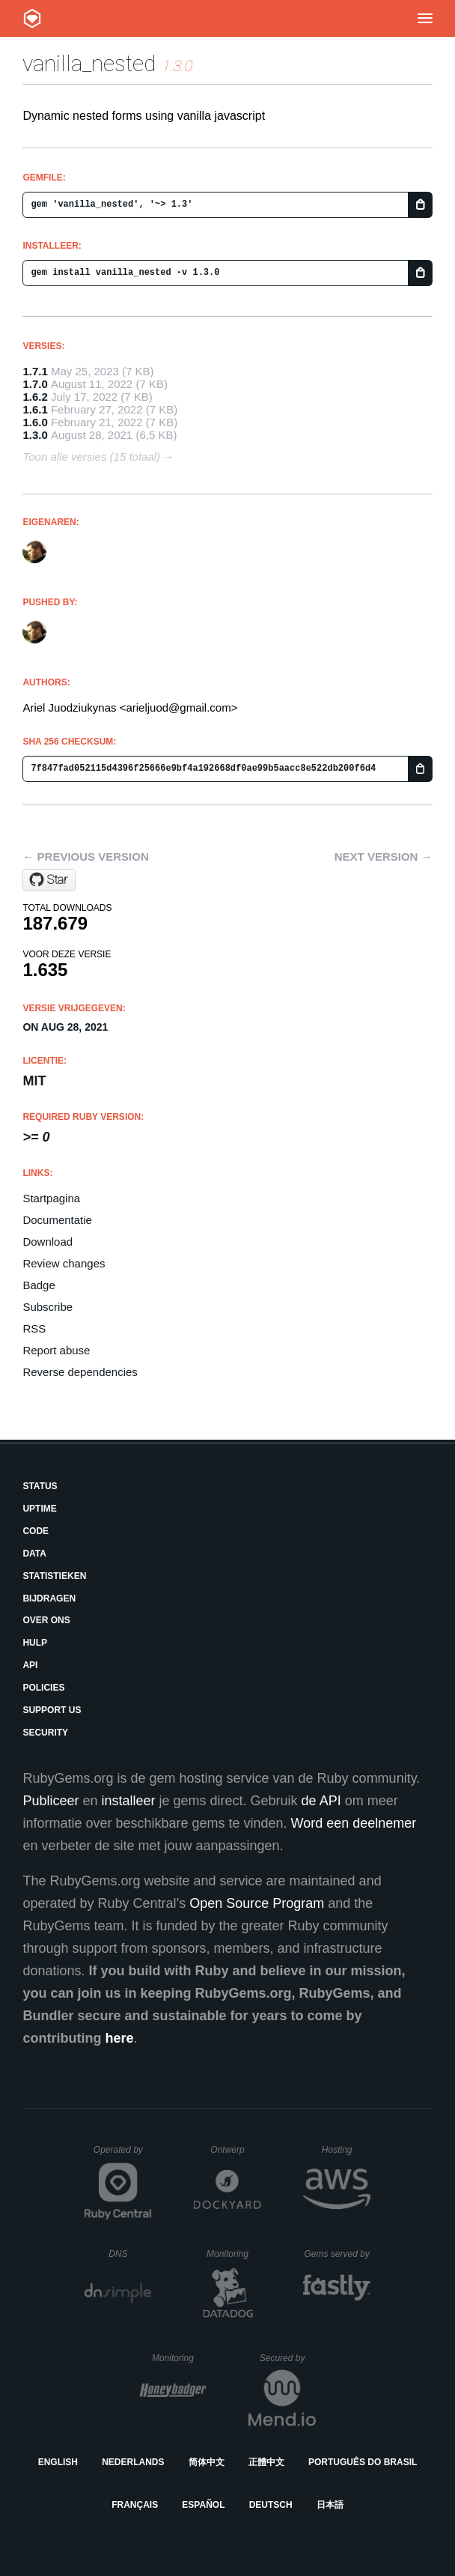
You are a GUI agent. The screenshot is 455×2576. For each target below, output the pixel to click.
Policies (43, 1687)
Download (47, 1241)
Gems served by (337, 2254)
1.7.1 (34, 371)
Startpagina (51, 1198)
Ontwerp (235, 2150)
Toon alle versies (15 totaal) (91, 456)
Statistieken (54, 1576)
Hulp (34, 1642)
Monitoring (234, 2254)
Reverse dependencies (79, 1372)
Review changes (63, 1263)
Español (203, 2505)
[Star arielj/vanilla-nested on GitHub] (49, 880)
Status (39, 1486)
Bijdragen (49, 1598)
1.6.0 (34, 422)
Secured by (288, 2358)
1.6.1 (34, 409)
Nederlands (133, 2462)
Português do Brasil (362, 2462)
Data (34, 1553)
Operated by (123, 2155)
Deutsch (271, 2505)
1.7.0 (34, 384)
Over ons (46, 1620)
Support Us (51, 1710)
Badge (38, 1285)
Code (35, 1531)
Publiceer (50, 1800)
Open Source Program (256, 1903)
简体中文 (207, 2462)
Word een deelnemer (354, 1823)
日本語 (330, 2505)
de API (321, 1800)
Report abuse (56, 1350)
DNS (130, 2254)
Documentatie (57, 1219)
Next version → (384, 856)
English (58, 2462)
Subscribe (47, 1306)
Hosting (346, 2150)
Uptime (39, 1508)
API (29, 1665)
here (119, 2038)
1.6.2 (34, 396)
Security (45, 1732)
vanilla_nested (89, 63)
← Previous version (85, 856)
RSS (34, 1328)
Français (135, 2505)
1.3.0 (34, 434)
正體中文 (266, 2462)
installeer (128, 1800)
